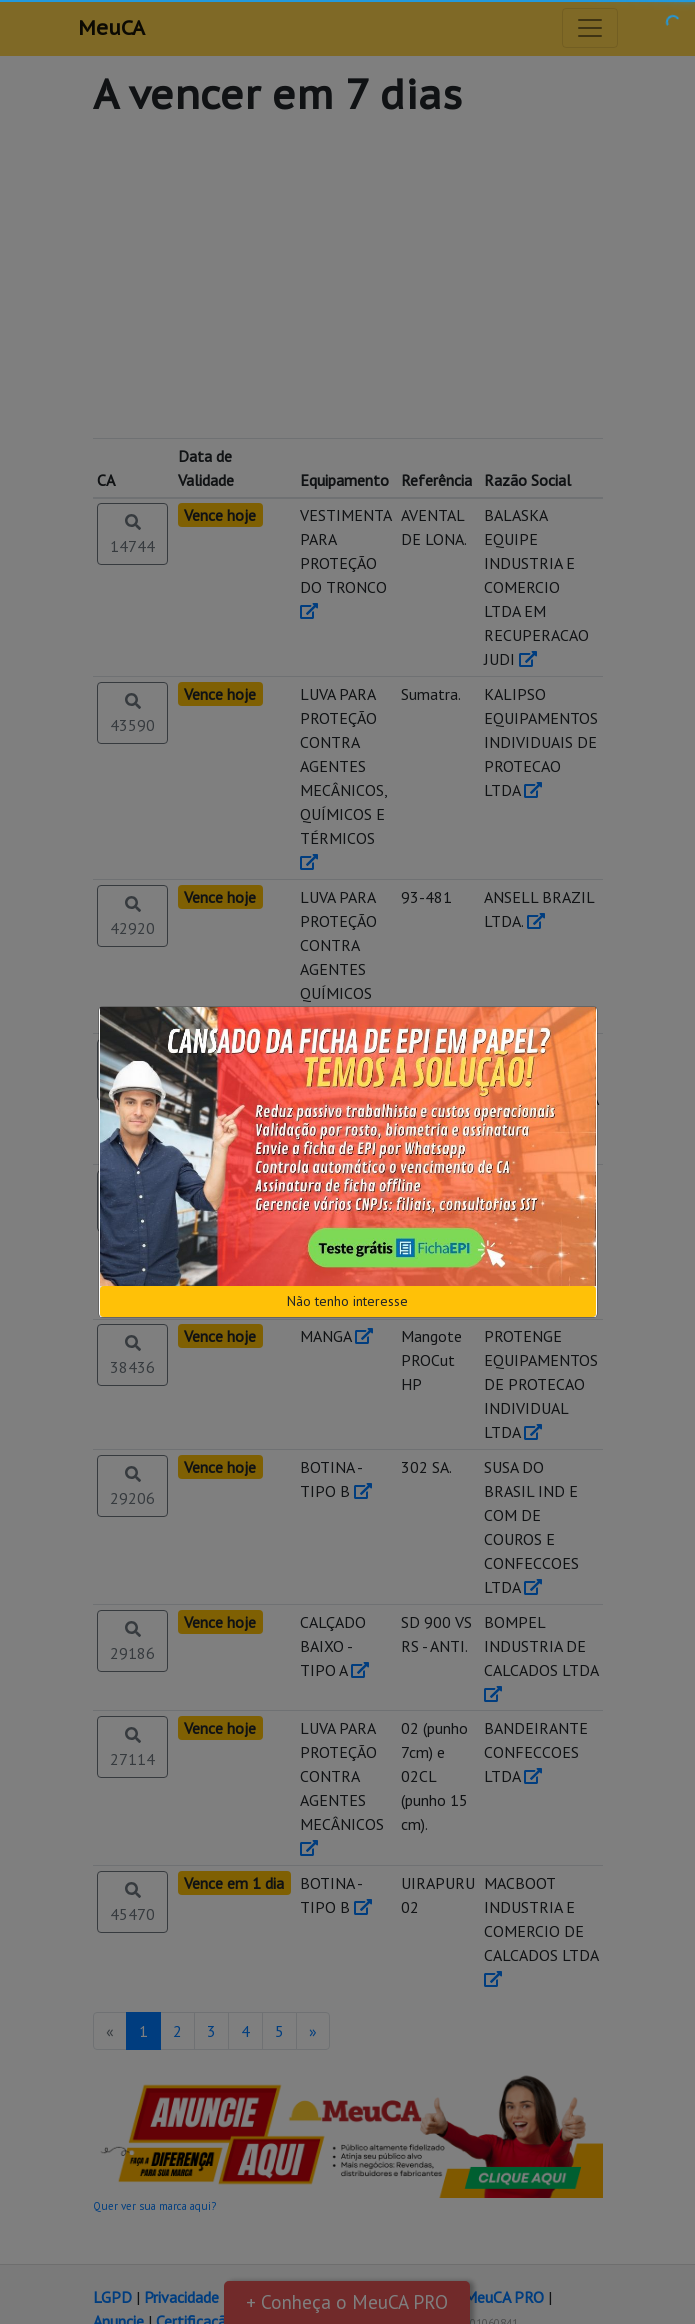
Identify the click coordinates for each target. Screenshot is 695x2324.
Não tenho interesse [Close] (347, 1301)
